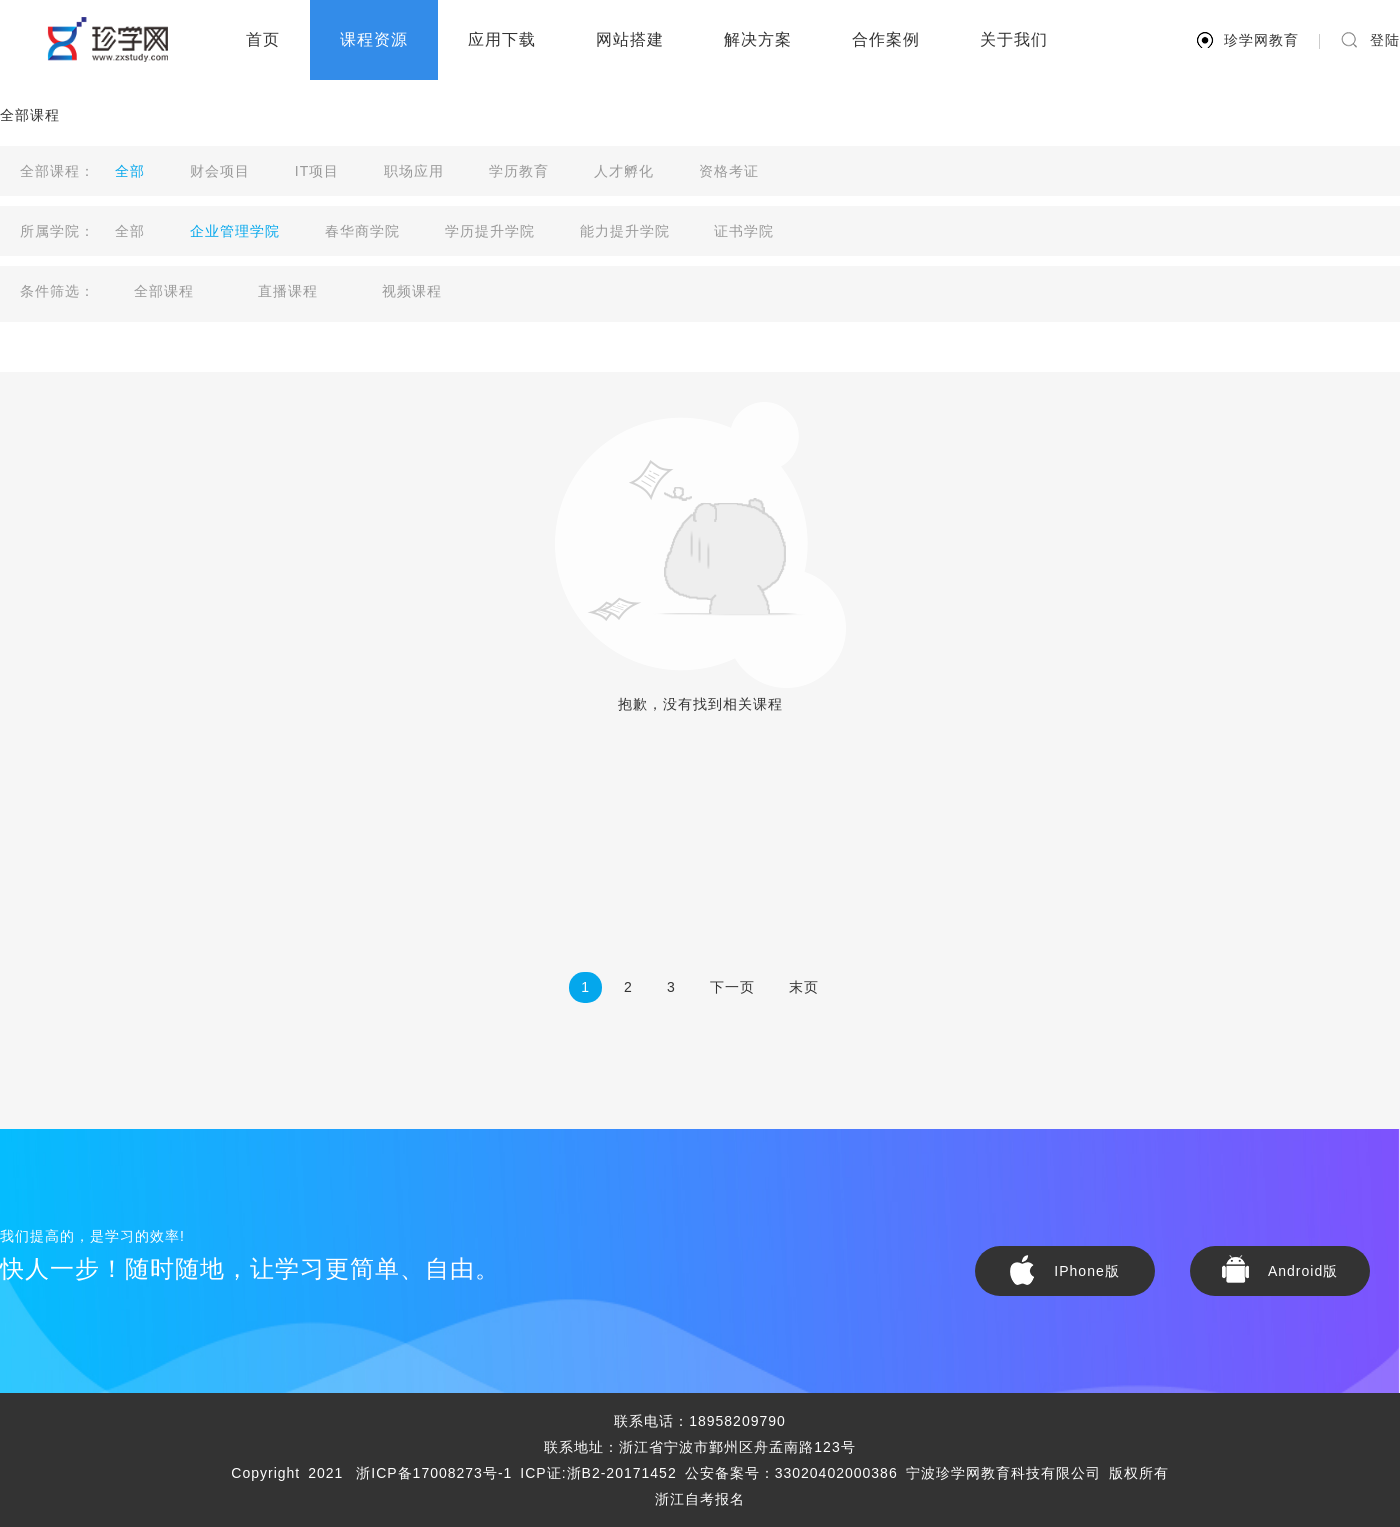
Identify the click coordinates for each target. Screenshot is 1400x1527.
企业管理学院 (235, 231)
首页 (263, 39)
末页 (804, 987)
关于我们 (1014, 39)
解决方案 (758, 39)
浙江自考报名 (700, 1499)
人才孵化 (624, 171)
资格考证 (729, 171)
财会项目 (220, 171)
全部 (130, 171)
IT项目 (317, 171)
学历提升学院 (490, 231)
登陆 (1385, 40)
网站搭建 (630, 39)
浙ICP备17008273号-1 (434, 1473)
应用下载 (502, 39)
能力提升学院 (625, 231)
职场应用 (414, 171)
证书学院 (744, 231)
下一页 (732, 987)
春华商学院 (362, 231)
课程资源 (374, 39)
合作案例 (886, 39)
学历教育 (519, 171)
